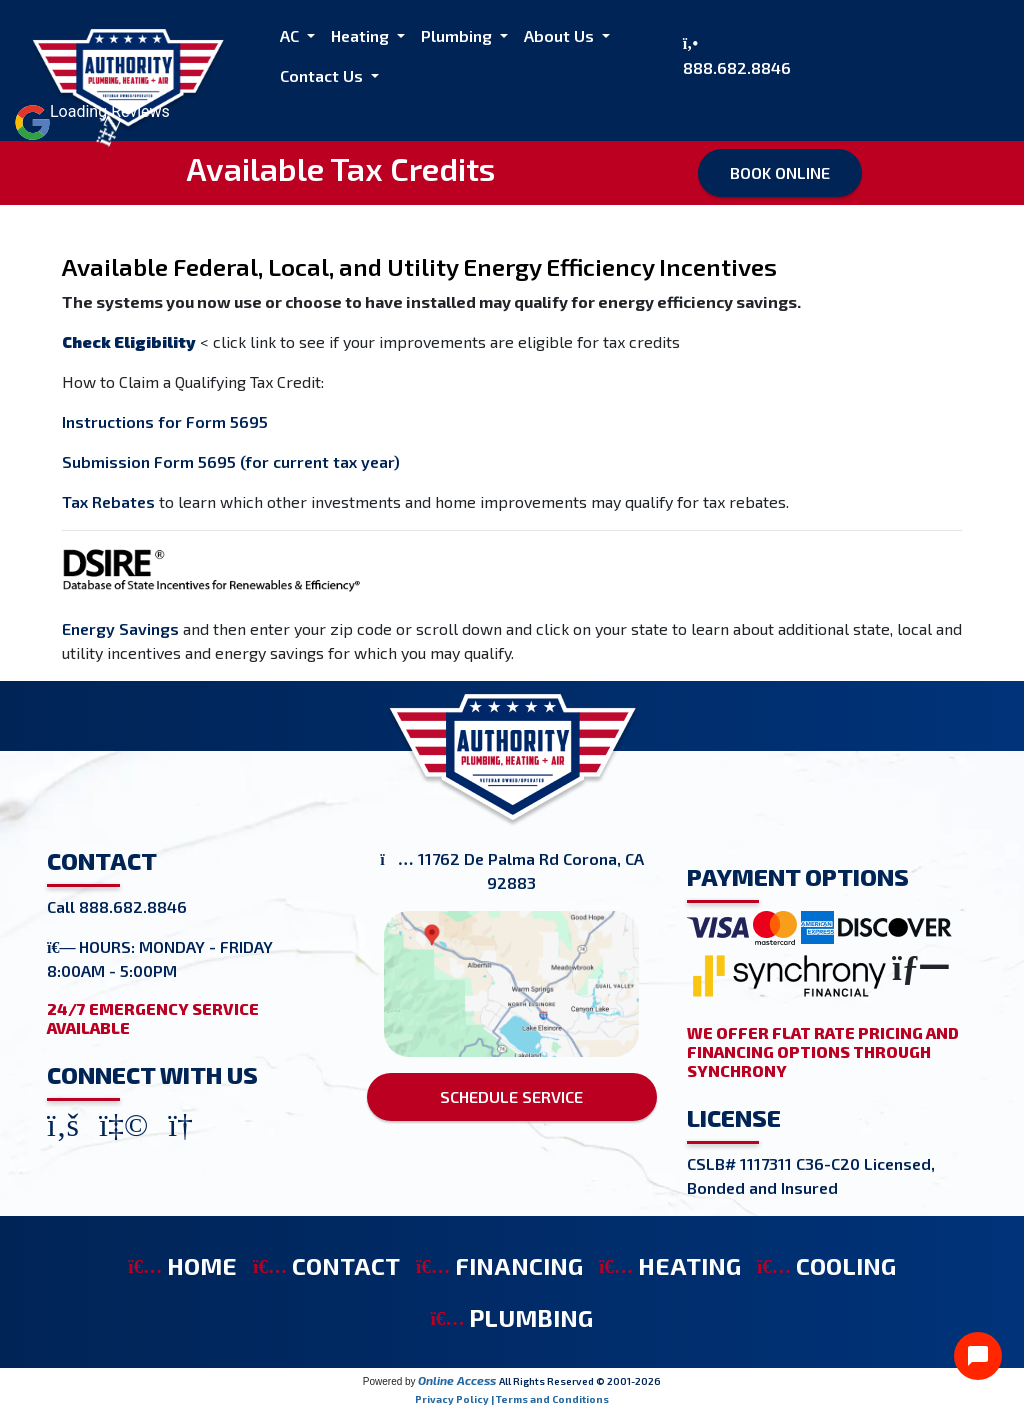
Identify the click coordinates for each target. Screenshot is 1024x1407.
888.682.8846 (737, 67)
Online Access (457, 1380)
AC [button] (291, 35)
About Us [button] (561, 35)
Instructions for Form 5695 (165, 421)
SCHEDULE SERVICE (511, 1096)
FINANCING (499, 1265)
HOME (182, 1265)
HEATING (670, 1265)
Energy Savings (120, 628)
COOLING (826, 1265)
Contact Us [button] (323, 75)
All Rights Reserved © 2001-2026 (580, 1381)
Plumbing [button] (458, 35)
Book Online (780, 172)
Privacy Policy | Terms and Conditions (512, 1399)
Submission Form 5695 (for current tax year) (231, 461)
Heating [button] (362, 35)
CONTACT (326, 1265)
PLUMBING (512, 1317)
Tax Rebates (108, 501)
